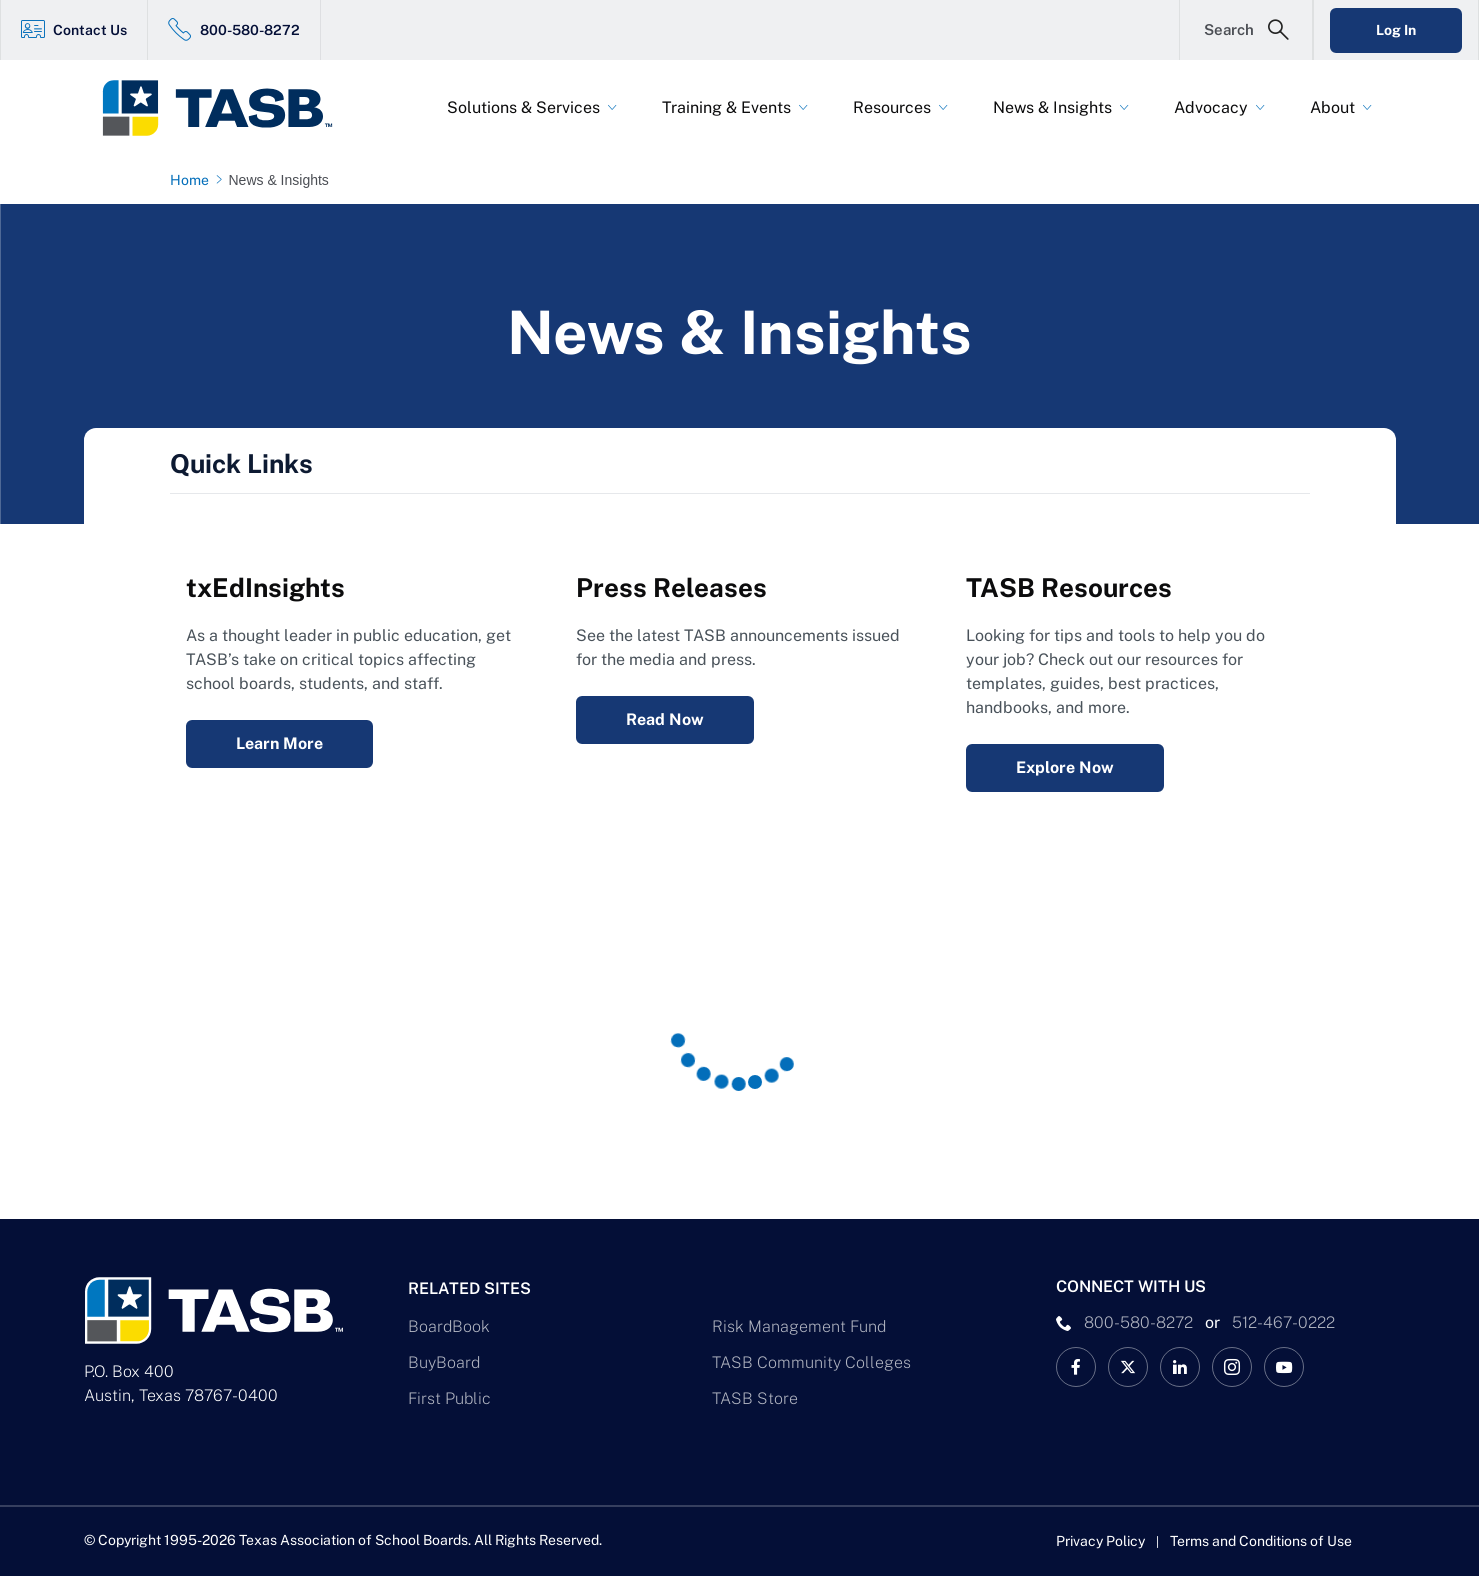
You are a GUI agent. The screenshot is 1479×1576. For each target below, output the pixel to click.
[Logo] (230, 108)
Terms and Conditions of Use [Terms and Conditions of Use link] (1261, 1541)
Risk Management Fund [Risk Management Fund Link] (799, 1326)
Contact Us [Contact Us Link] (90, 30)
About (1332, 107)
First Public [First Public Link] (449, 1398)
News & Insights (1052, 107)
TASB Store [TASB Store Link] (755, 1398)
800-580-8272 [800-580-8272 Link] (250, 30)
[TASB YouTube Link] (1284, 1367)
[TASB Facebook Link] (1076, 1367)
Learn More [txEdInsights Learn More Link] (279, 743)
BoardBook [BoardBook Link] (449, 1326)
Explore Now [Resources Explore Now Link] (1065, 767)
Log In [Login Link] (1396, 30)
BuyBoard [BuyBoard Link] (444, 1362)
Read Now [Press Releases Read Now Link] (665, 719)
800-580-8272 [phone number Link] (1138, 1322)
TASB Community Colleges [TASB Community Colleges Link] (811, 1362)
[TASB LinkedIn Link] (1180, 1367)
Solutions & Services (523, 107)
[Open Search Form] (1246, 30)
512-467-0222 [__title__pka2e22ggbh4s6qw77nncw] (1283, 1322)
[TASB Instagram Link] (1232, 1367)
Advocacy (1211, 107)
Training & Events (726, 107)
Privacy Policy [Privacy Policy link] (1100, 1541)
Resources (892, 107)
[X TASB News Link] (1128, 1367)
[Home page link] (193, 180)
